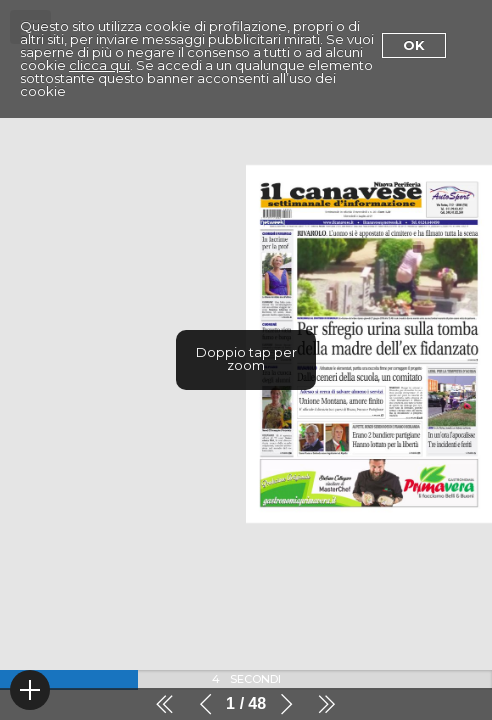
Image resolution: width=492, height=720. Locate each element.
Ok (414, 45)
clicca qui (99, 65)
